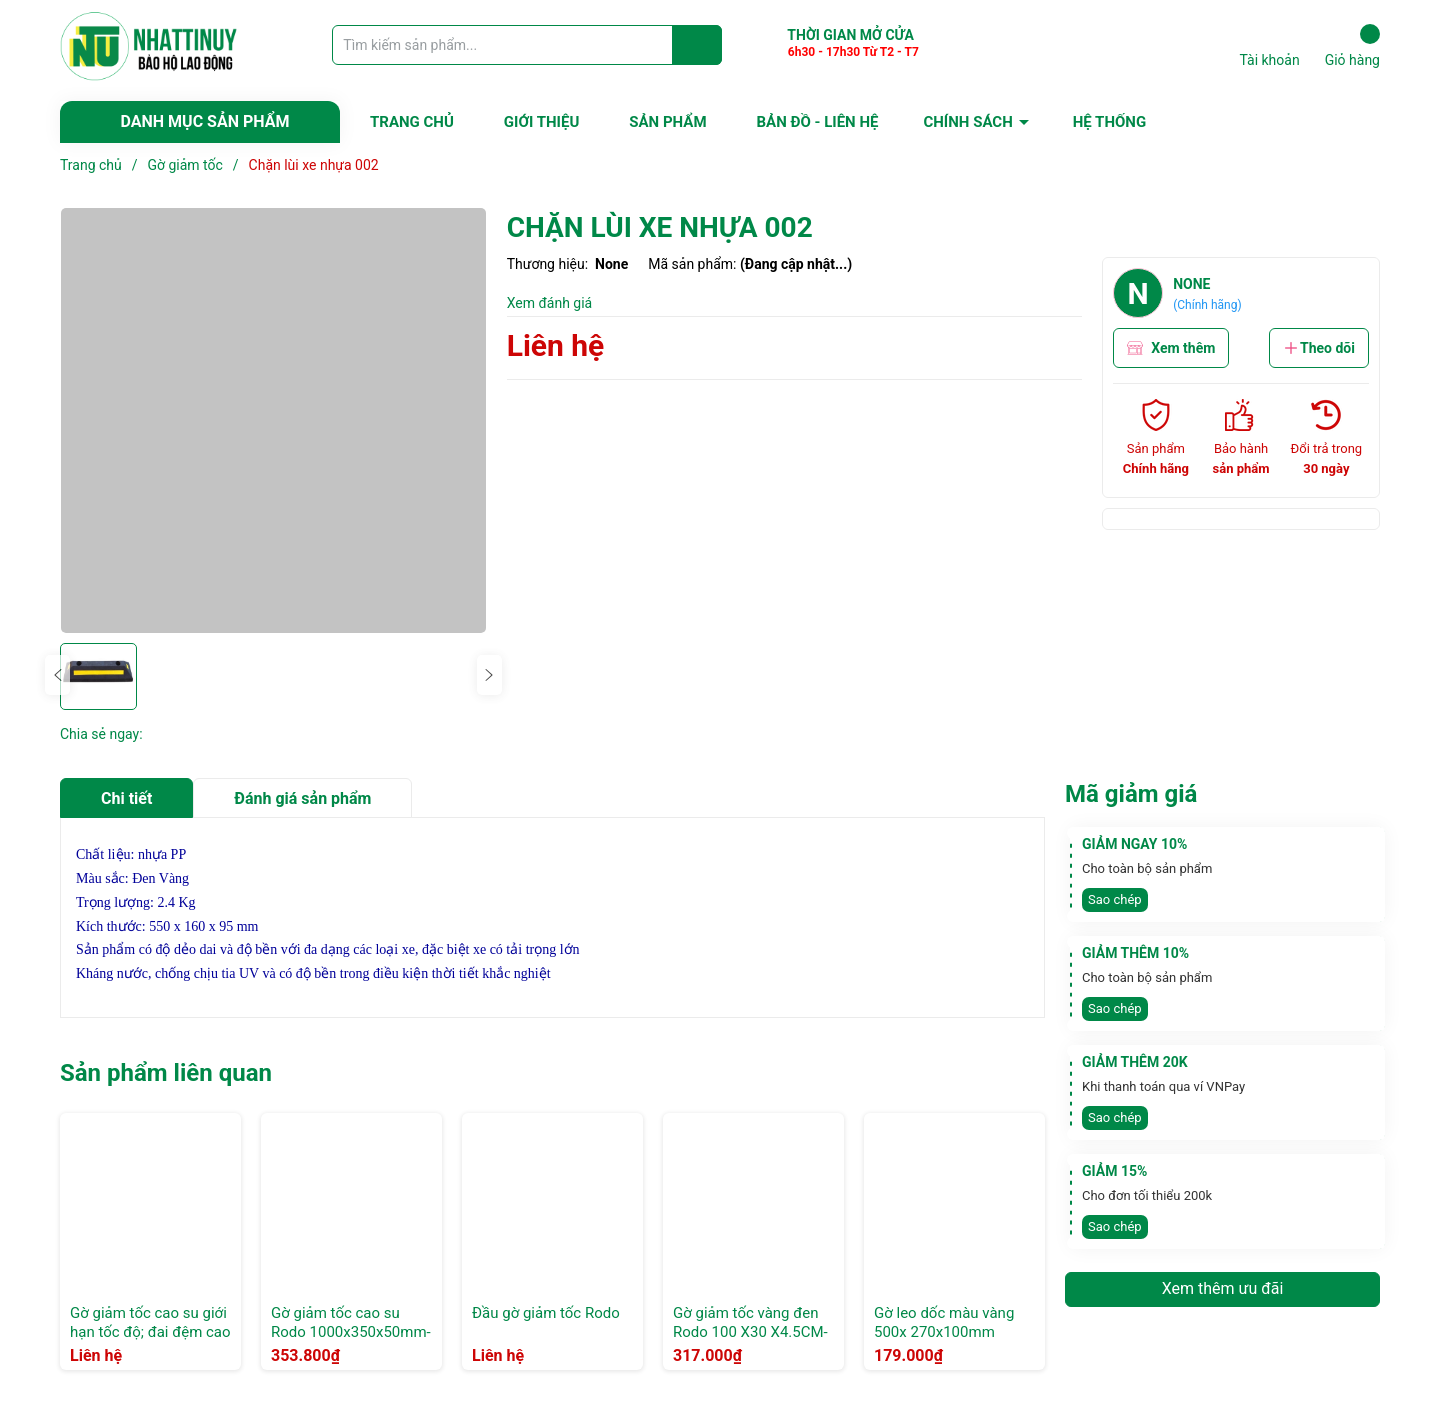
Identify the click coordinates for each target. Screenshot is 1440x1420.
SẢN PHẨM (667, 122)
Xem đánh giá (550, 303)
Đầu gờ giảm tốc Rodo (546, 1313)
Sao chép (1115, 899)
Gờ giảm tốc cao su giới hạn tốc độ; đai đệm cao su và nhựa (150, 1332)
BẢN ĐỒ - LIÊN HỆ (818, 122)
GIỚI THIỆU (541, 122)
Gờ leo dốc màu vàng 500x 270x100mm (944, 1323)
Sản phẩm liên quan (166, 1073)
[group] (273, 420)
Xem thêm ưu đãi (1223, 1288)
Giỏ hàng (1352, 46)
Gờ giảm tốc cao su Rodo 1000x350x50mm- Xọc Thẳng (351, 1332)
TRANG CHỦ (412, 122)
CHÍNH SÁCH (967, 122)
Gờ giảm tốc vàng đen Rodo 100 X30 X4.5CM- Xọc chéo (750, 1332)
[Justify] (697, 45)
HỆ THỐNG (1109, 122)
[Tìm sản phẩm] (527, 45)
